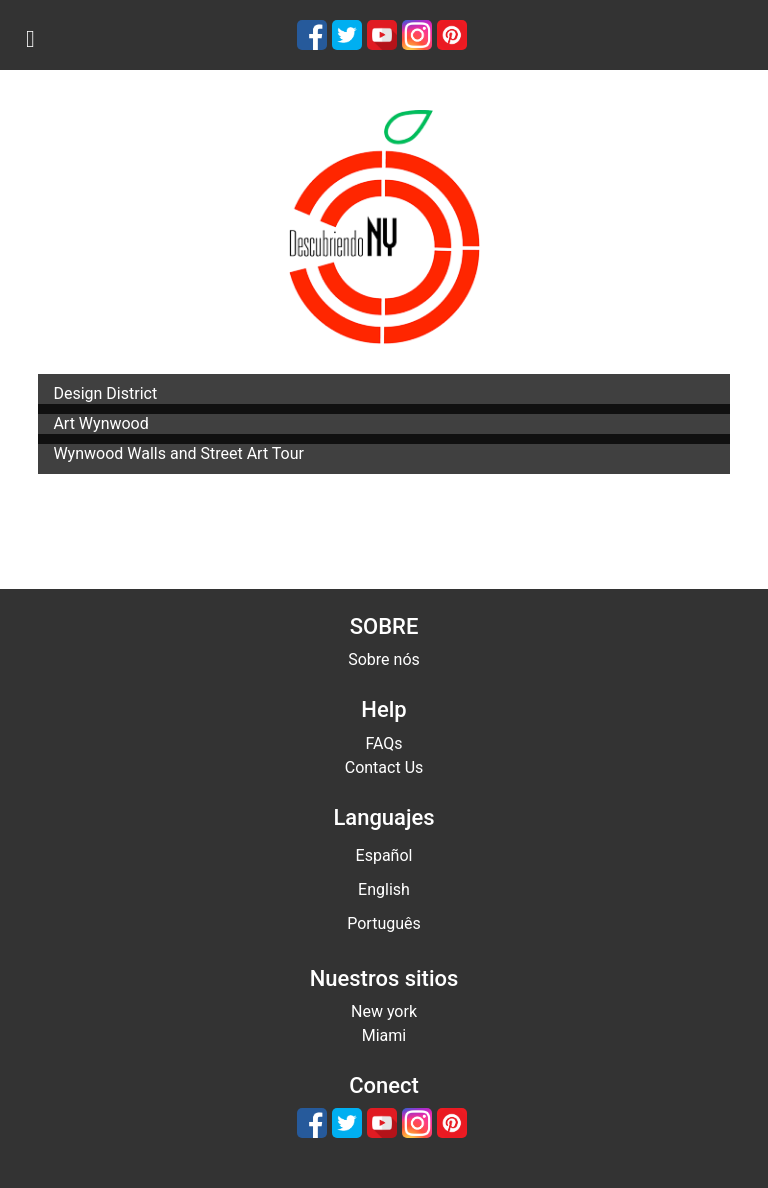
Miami (384, 1035)
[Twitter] (347, 35)
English (384, 889)
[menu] (30, 39)
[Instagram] (417, 35)
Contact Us (384, 767)
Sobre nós (384, 659)
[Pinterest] (452, 35)
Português (384, 923)
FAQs (383, 743)
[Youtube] (382, 35)
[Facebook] (312, 35)
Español (384, 855)
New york (384, 1011)
